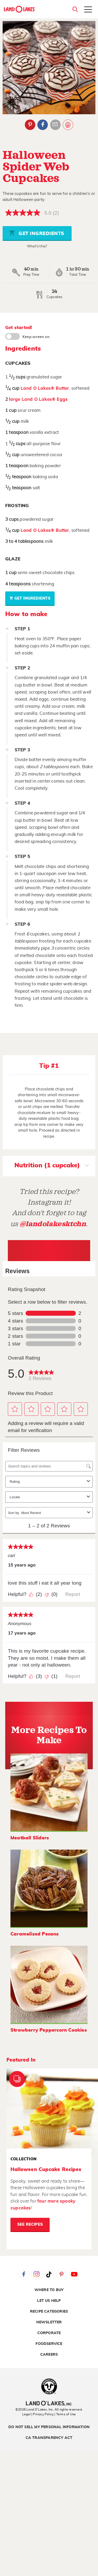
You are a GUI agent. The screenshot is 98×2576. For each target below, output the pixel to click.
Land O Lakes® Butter (45, 388)
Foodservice (49, 2344)
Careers (49, 2354)
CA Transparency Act (49, 2438)
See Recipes (30, 2224)
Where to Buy (49, 2290)
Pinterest (61, 2274)
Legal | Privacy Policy (38, 2414)
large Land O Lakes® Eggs (38, 399)
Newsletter (49, 2322)
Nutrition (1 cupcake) (51, 1166)
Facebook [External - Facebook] (42, 124)
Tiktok (49, 2274)
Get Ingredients (36, 233)
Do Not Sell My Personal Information (49, 2427)
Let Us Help (49, 2301)
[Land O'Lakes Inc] (49, 2404)
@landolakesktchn (53, 1223)
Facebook (24, 2274)
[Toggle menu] (88, 10)
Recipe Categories (49, 2311)
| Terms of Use (65, 2414)
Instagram (36, 2274)
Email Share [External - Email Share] (55, 124)
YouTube (74, 2274)
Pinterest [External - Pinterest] (30, 124)
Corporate (49, 2333)
